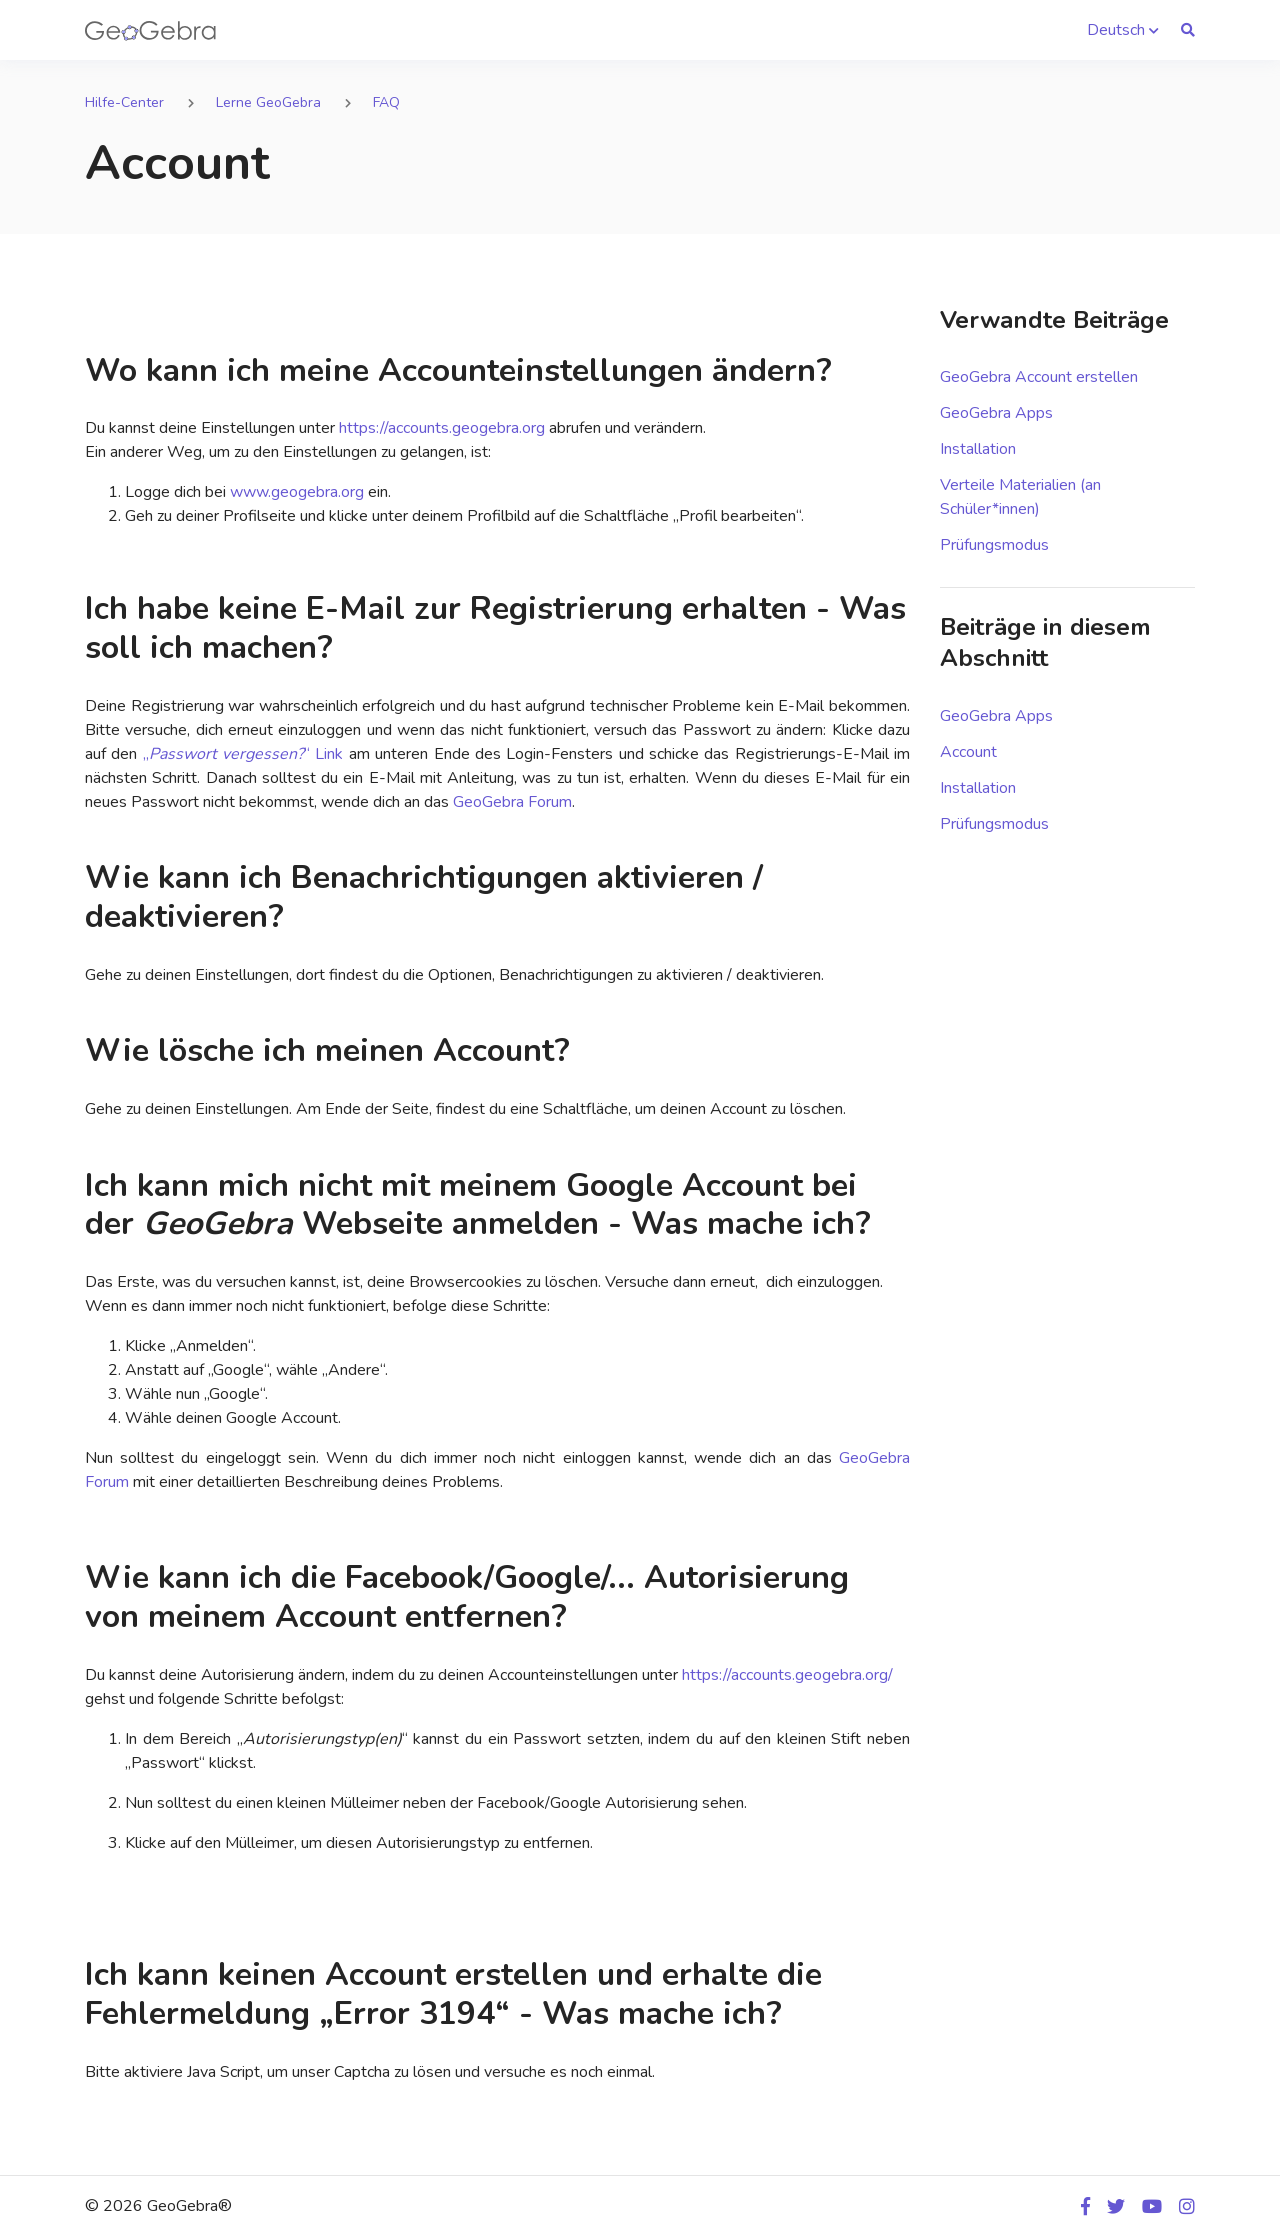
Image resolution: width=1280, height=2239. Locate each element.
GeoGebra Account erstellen (1039, 377)
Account (968, 752)
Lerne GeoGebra (268, 102)
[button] (1123, 30)
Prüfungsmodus (994, 545)
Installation (978, 449)
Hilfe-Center (124, 102)
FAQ (386, 102)
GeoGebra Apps (996, 413)
